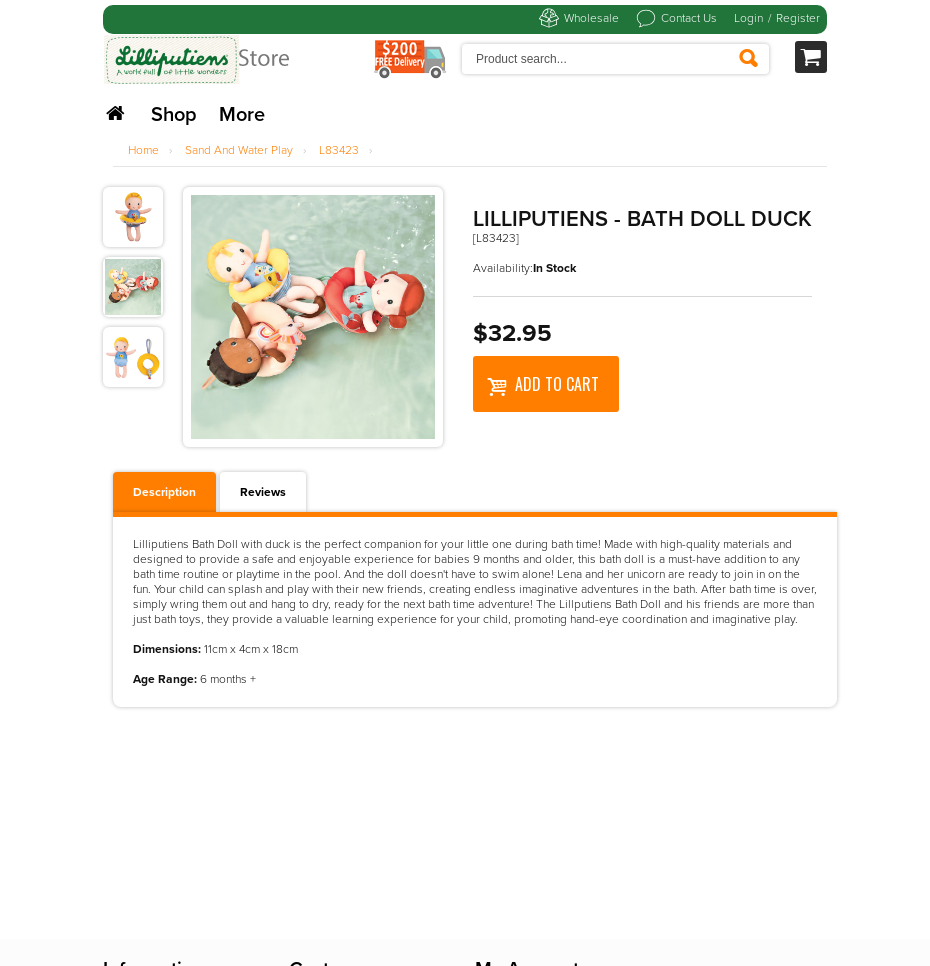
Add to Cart (543, 384)
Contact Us (689, 18)
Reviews (263, 492)
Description (164, 492)
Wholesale (591, 18)
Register (798, 18)
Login (748, 18)
